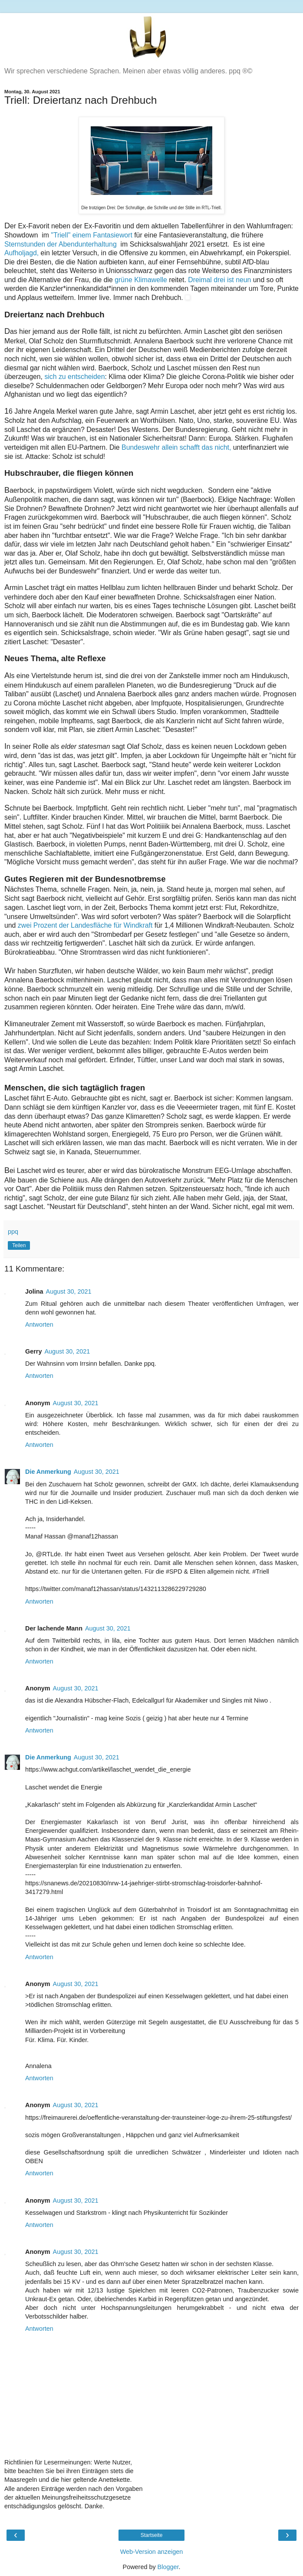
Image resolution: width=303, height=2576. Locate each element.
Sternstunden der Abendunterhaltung (62, 244)
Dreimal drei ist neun (219, 279)
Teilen (19, 1245)
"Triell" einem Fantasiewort (91, 235)
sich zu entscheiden (74, 376)
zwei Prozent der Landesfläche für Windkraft (85, 925)
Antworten (39, 1324)
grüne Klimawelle (141, 279)
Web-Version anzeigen (151, 2551)
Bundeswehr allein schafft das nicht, (177, 447)
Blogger (168, 2566)
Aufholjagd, (22, 253)
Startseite (152, 2535)
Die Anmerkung (48, 1471)
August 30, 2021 (69, 1291)
